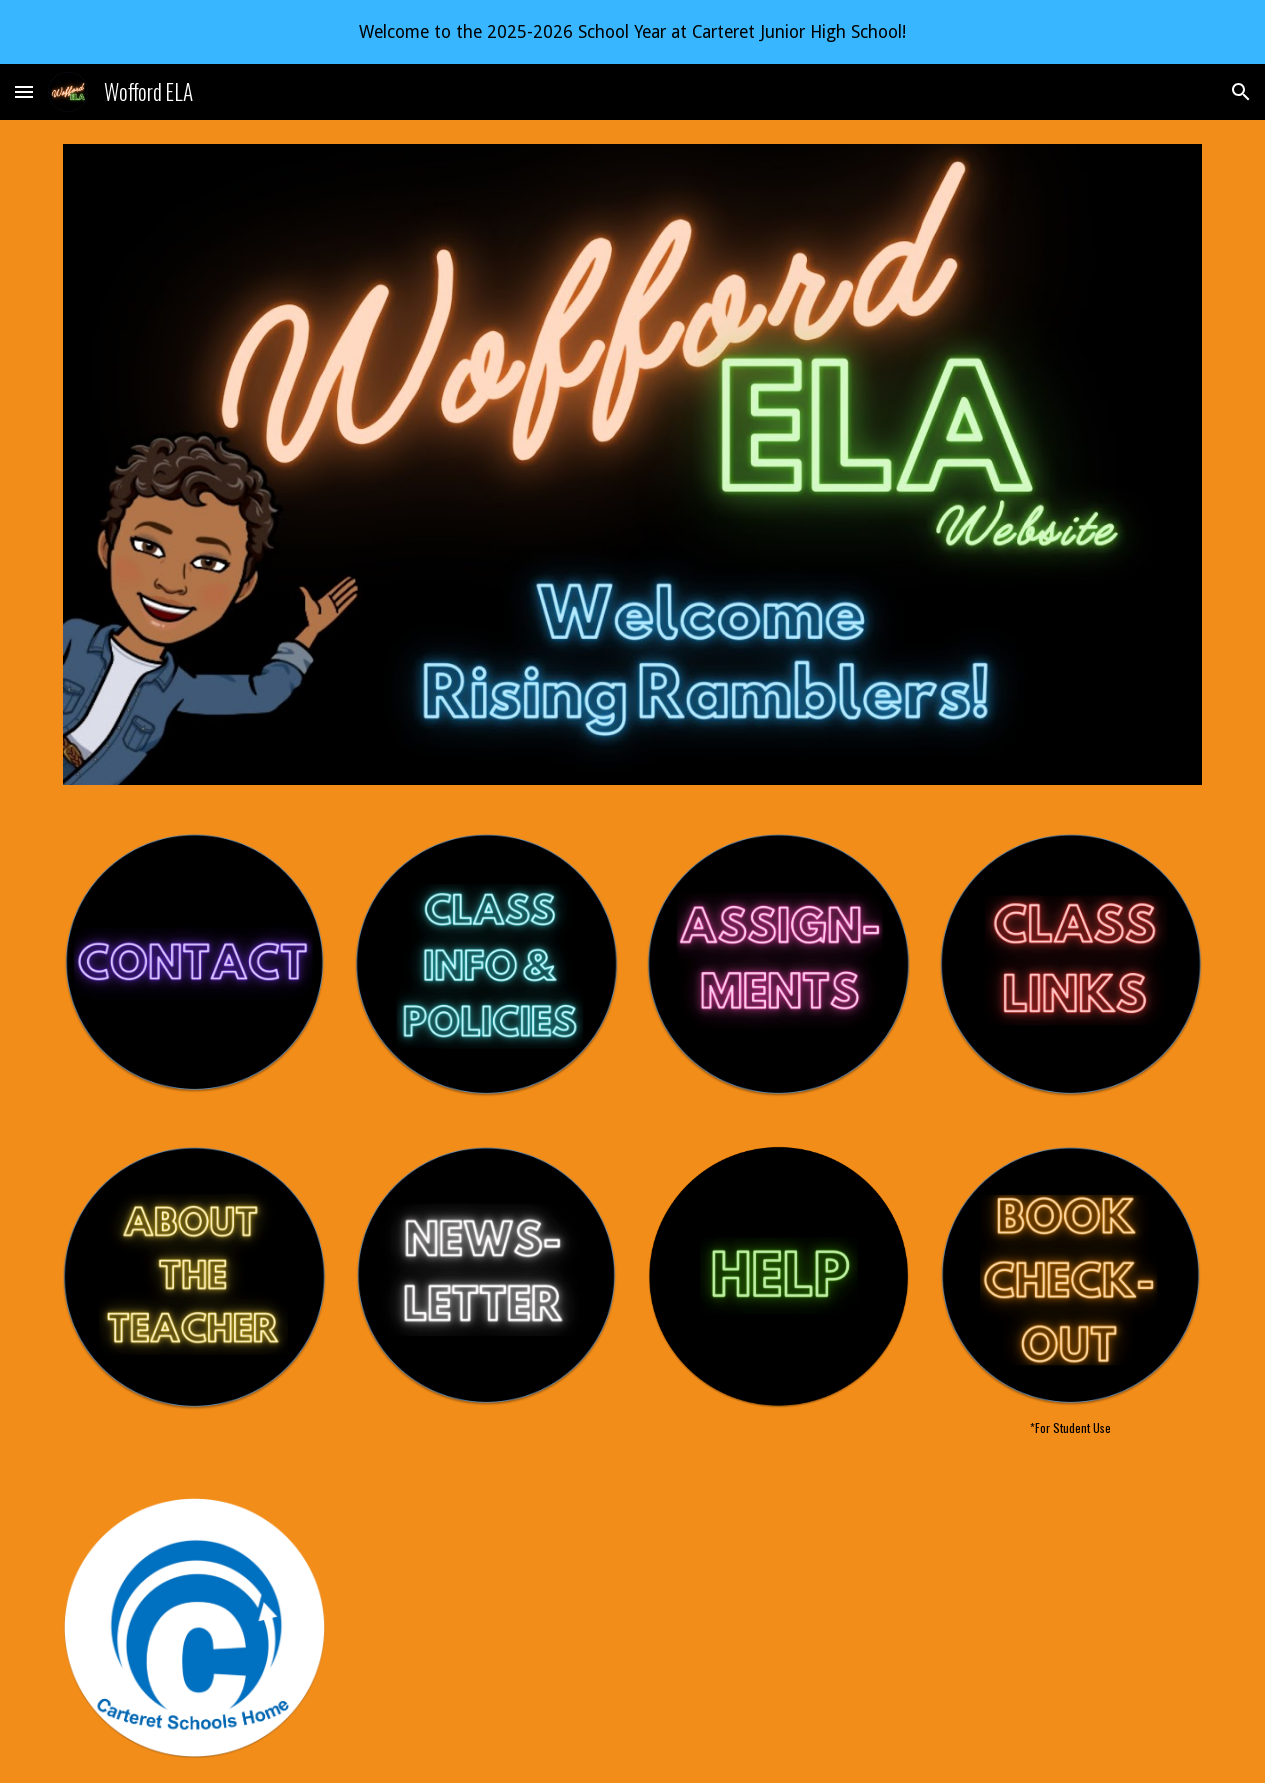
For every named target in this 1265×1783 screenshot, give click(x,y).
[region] (632, 32)
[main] (1070, 1428)
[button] (24, 91)
